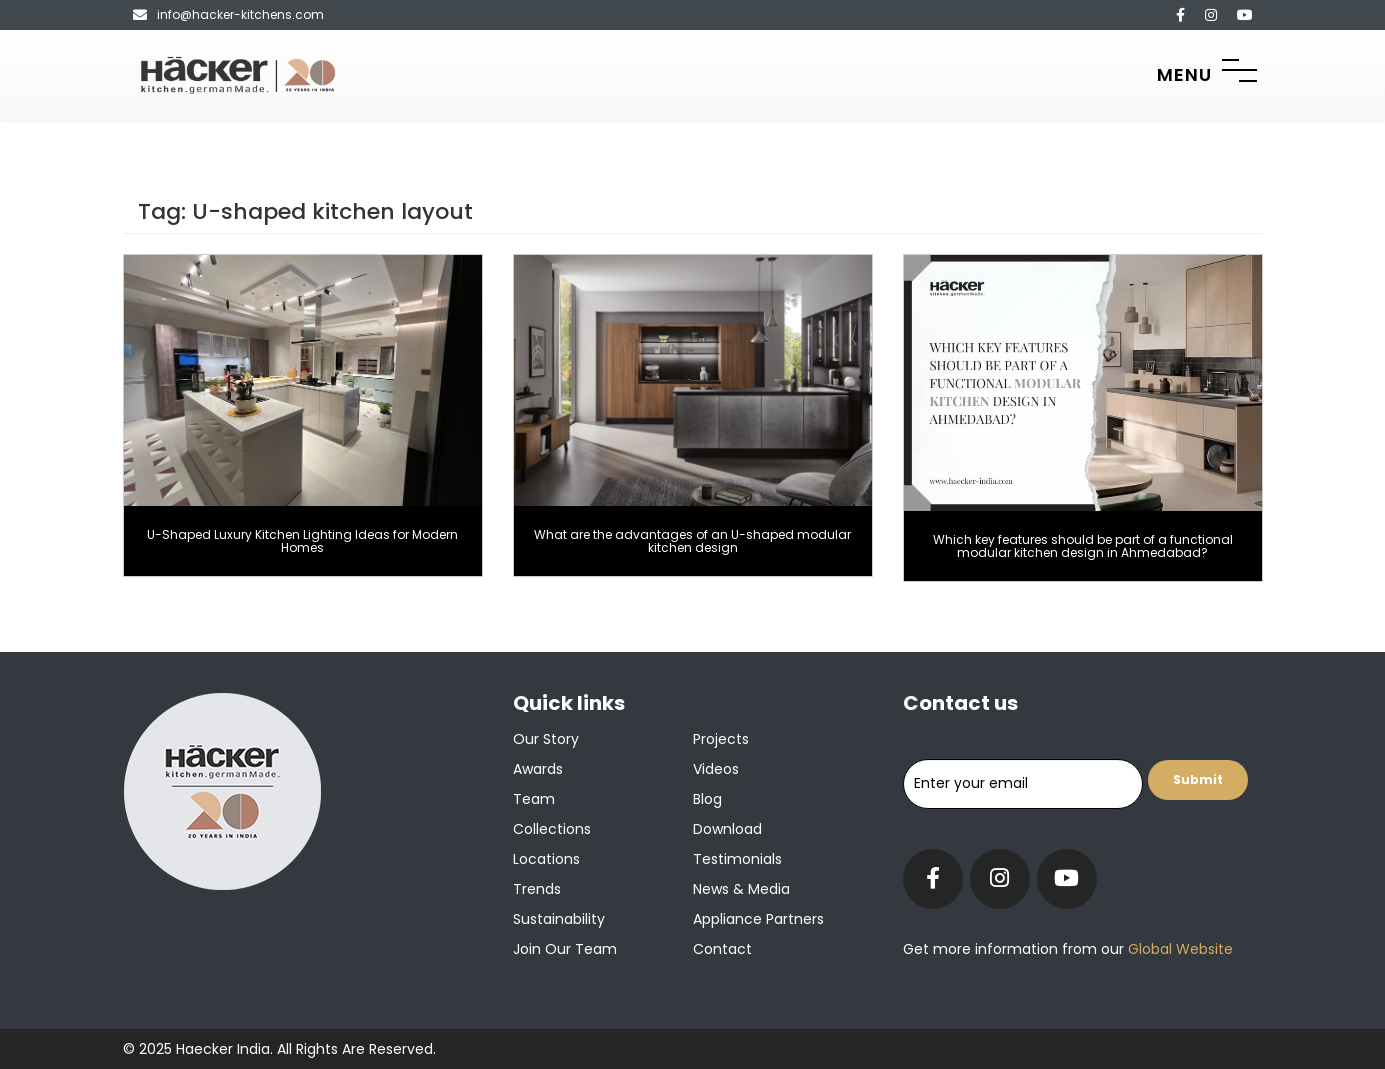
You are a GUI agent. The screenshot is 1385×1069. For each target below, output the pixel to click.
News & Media (741, 889)
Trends (537, 889)
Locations (546, 859)
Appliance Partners (758, 919)
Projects (721, 739)
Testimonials (737, 859)
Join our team (565, 949)
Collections (552, 829)
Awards (538, 769)
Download (727, 829)
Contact (722, 949)
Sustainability (559, 919)
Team (534, 799)
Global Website (1178, 949)
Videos (716, 769)
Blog (707, 799)
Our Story (546, 739)
